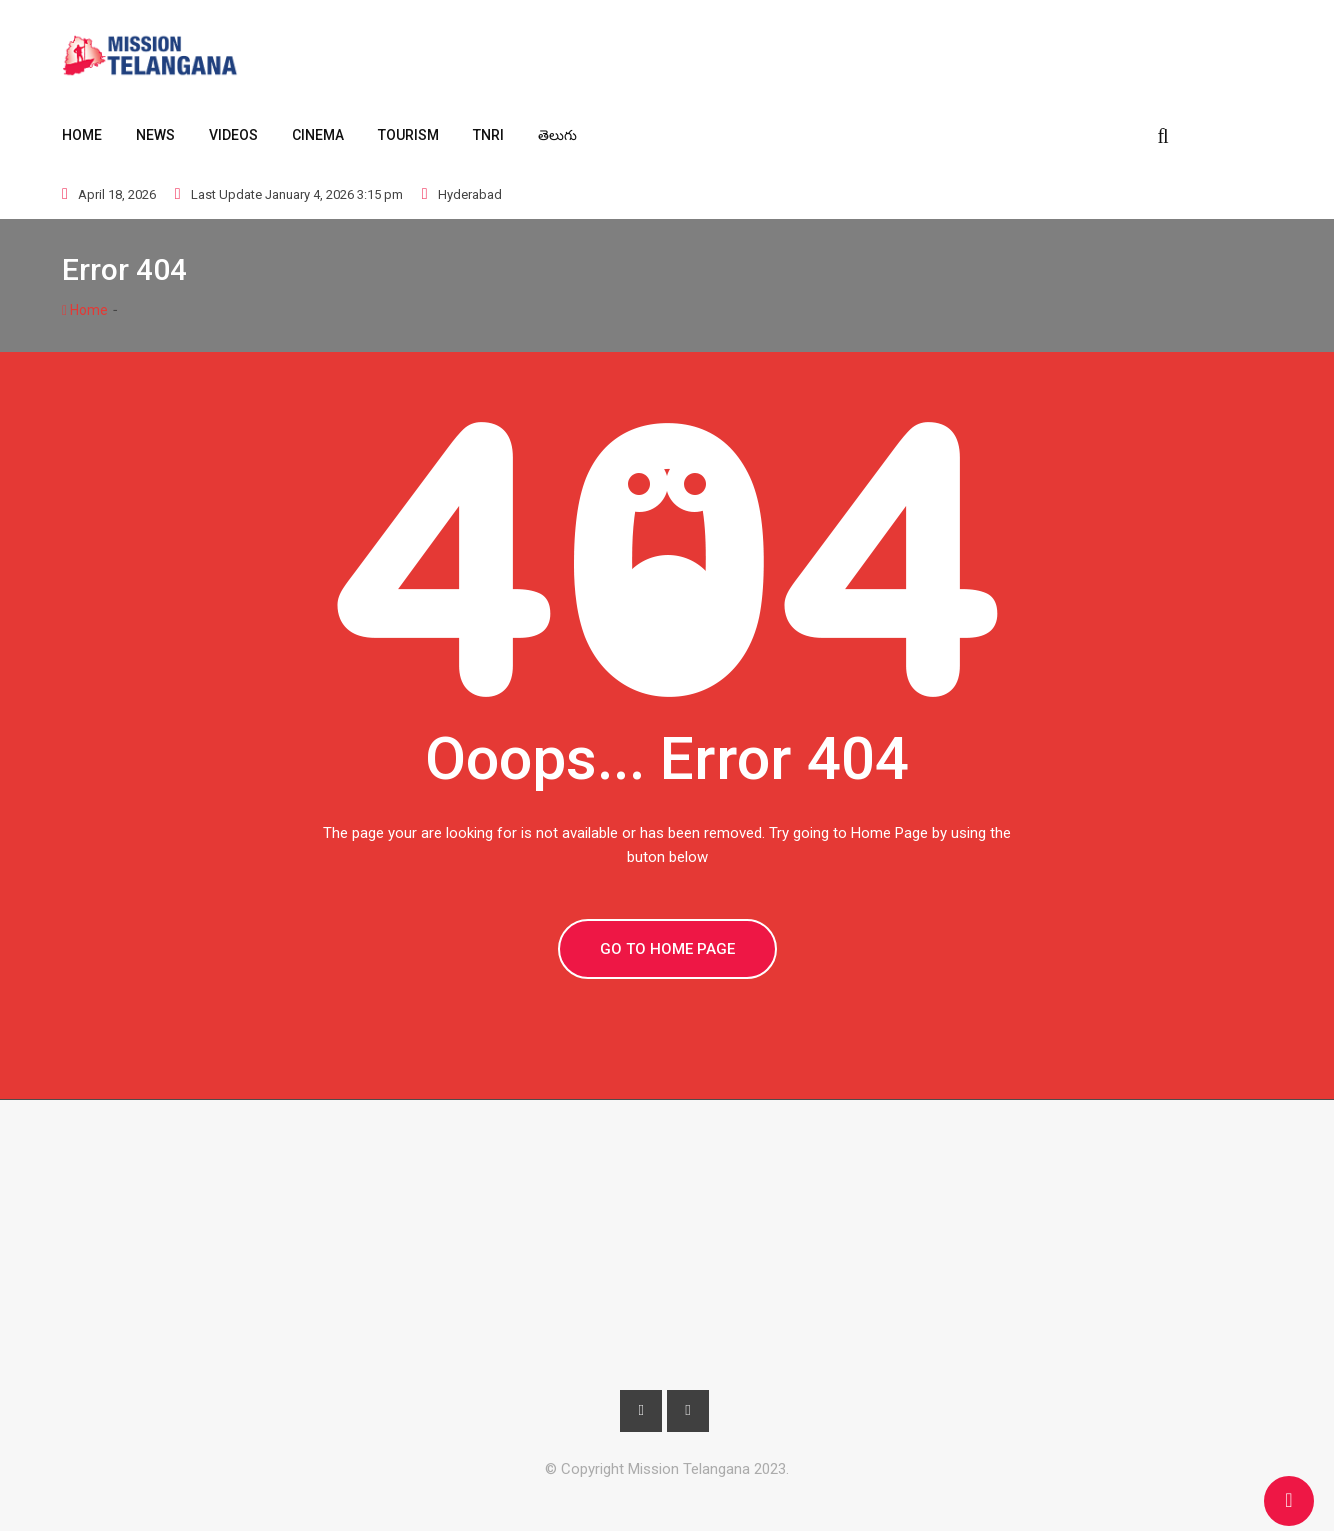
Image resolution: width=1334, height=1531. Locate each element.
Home (82, 135)
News (155, 135)
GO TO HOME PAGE (667, 949)
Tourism (408, 135)
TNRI (488, 135)
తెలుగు (557, 135)
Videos (233, 135)
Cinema (318, 135)
